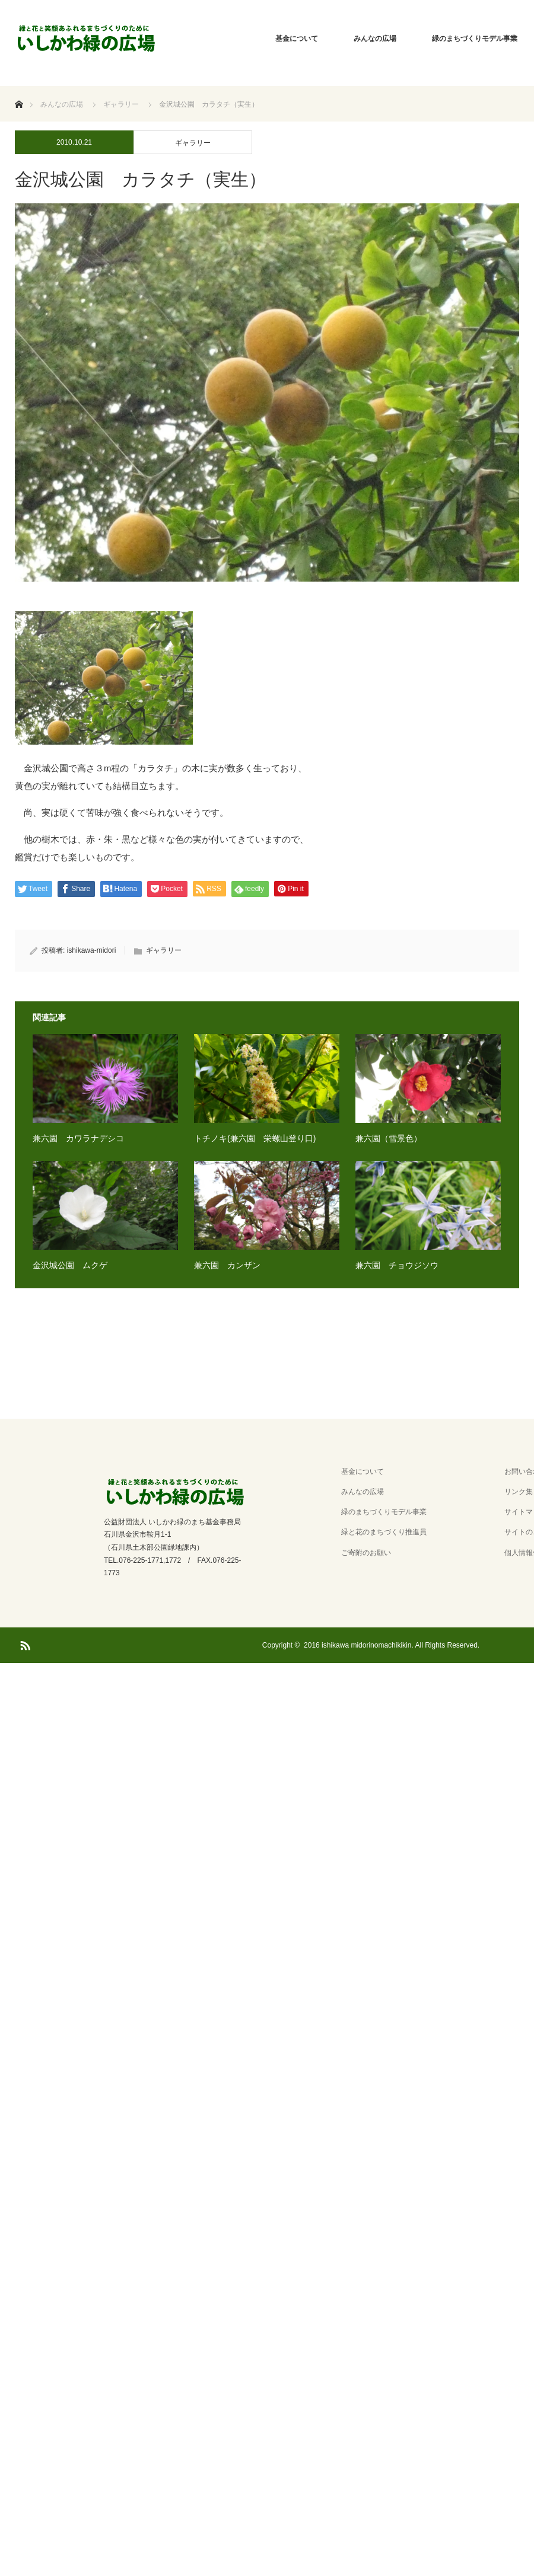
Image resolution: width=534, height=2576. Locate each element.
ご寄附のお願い (366, 1553)
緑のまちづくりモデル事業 (384, 1512)
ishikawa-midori (91, 950)
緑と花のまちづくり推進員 (384, 1532)
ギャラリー (193, 143)
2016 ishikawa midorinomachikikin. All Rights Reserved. (391, 1645)
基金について (296, 38)
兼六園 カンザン (227, 1265)
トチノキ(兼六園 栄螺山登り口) (255, 1138)
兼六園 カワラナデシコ (78, 1138)
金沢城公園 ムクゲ (70, 1265)
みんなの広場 (375, 38)
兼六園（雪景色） (388, 1138)
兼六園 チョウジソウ (396, 1265)
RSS (24, 1643)
